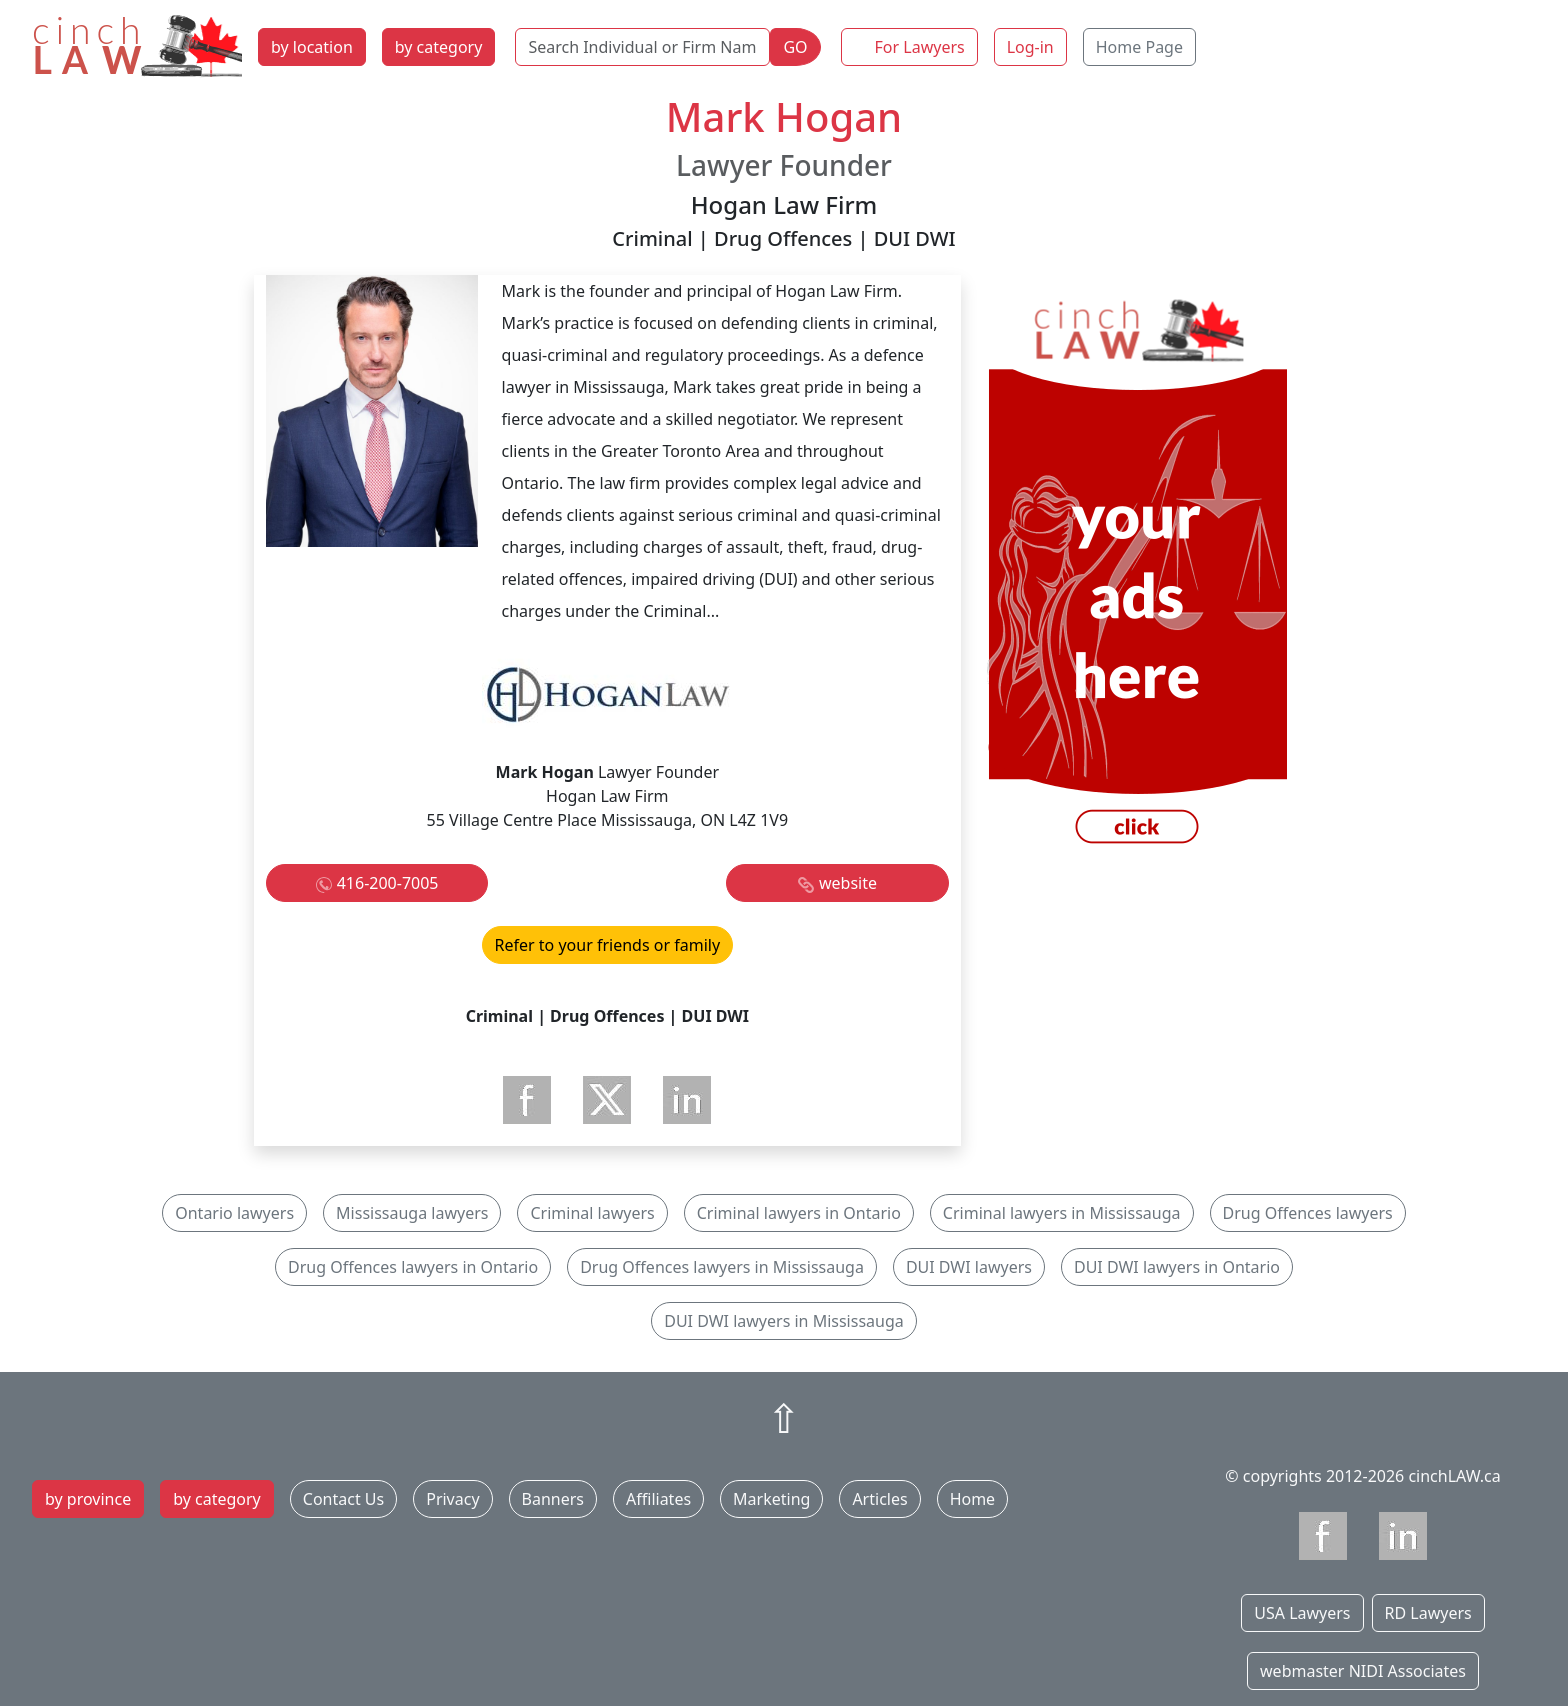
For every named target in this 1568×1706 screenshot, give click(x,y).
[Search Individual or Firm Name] (642, 47)
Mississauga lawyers (412, 1213)
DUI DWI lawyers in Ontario (1177, 1267)
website (848, 883)
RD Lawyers (1428, 1613)
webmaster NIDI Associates (1363, 1671)
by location (312, 47)
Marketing (771, 1499)
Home (973, 1499)
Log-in (1030, 47)
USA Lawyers (1302, 1613)
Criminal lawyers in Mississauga (1062, 1213)
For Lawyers (920, 47)
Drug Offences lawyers (1308, 1213)
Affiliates (658, 1499)
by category (439, 47)
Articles (879, 1499)
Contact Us (343, 1499)
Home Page (1139, 47)
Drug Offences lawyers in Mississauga (722, 1267)
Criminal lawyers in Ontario (799, 1213)
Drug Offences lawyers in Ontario (413, 1267)
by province (88, 1499)
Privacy (452, 1499)
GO (795, 47)
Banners (553, 1499)
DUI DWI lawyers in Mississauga (784, 1321)
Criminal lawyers (592, 1213)
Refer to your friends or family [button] (608, 945)
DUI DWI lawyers (969, 1267)
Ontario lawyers (234, 1213)
